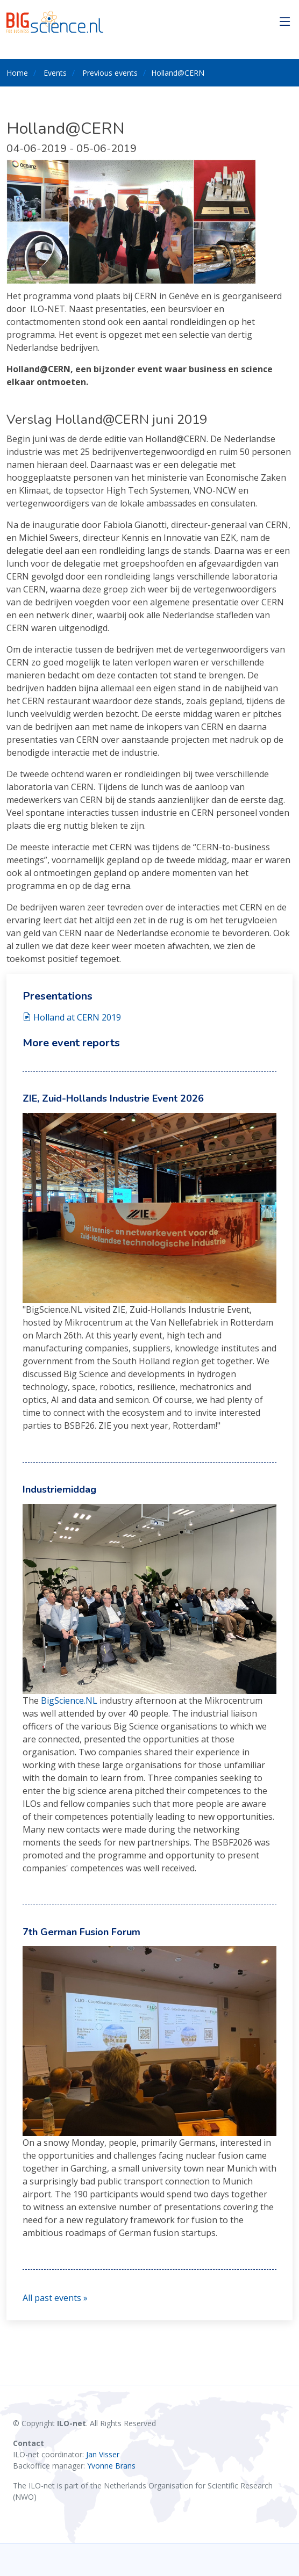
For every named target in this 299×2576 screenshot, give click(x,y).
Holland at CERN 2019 (72, 1017)
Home (17, 73)
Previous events (110, 73)
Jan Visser (102, 2454)
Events (55, 73)
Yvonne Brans (111, 2466)
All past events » (55, 2298)
